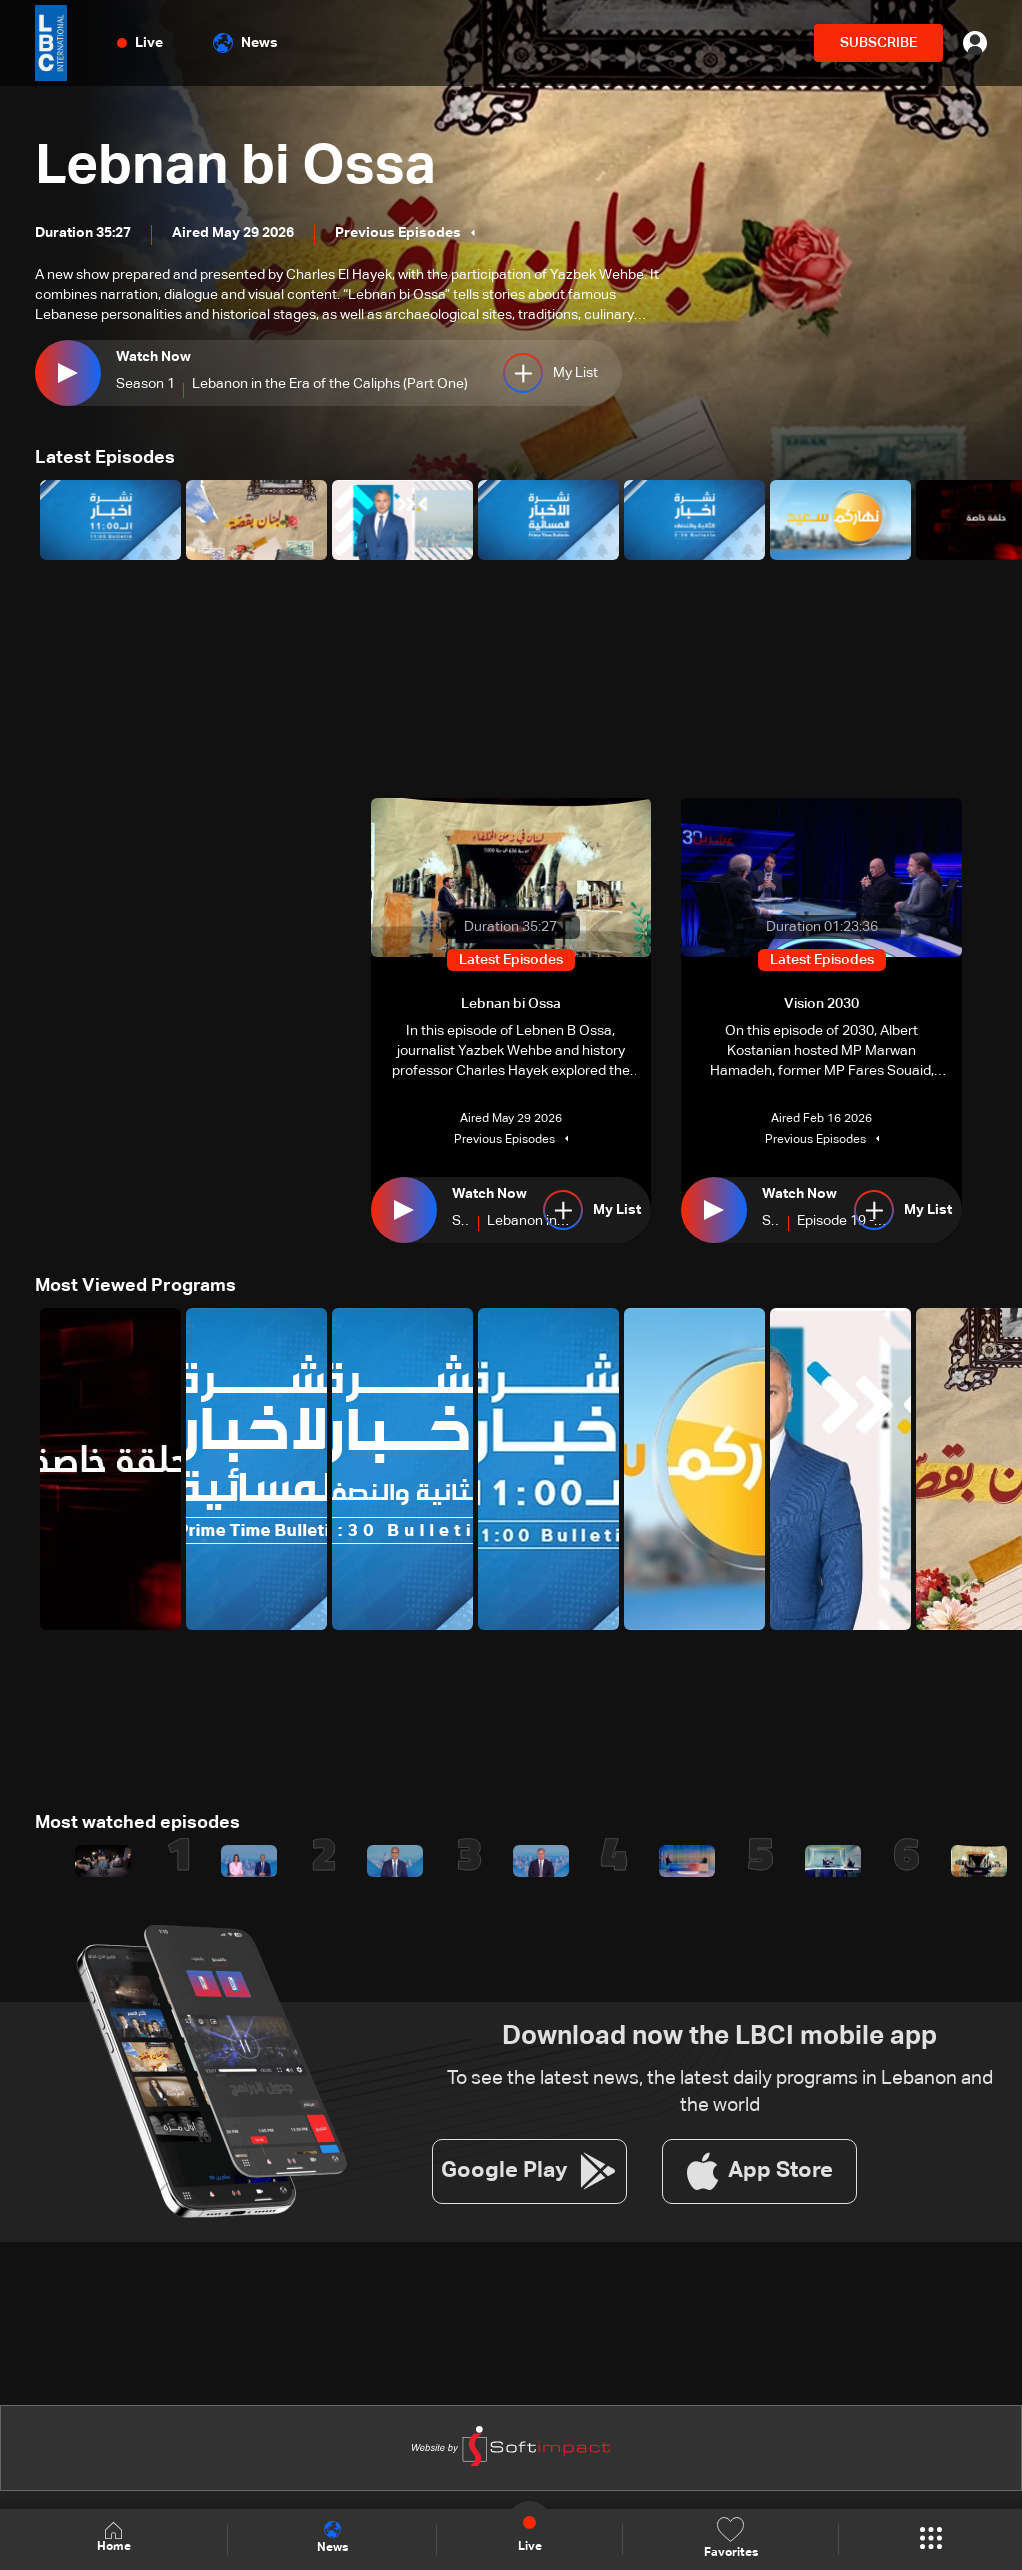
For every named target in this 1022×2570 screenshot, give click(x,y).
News (245, 43)
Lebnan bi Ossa (238, 167)
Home (114, 2538)
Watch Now (153, 358)
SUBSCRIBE (878, 43)
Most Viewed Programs (135, 1285)
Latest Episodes (105, 458)
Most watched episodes (137, 1822)
